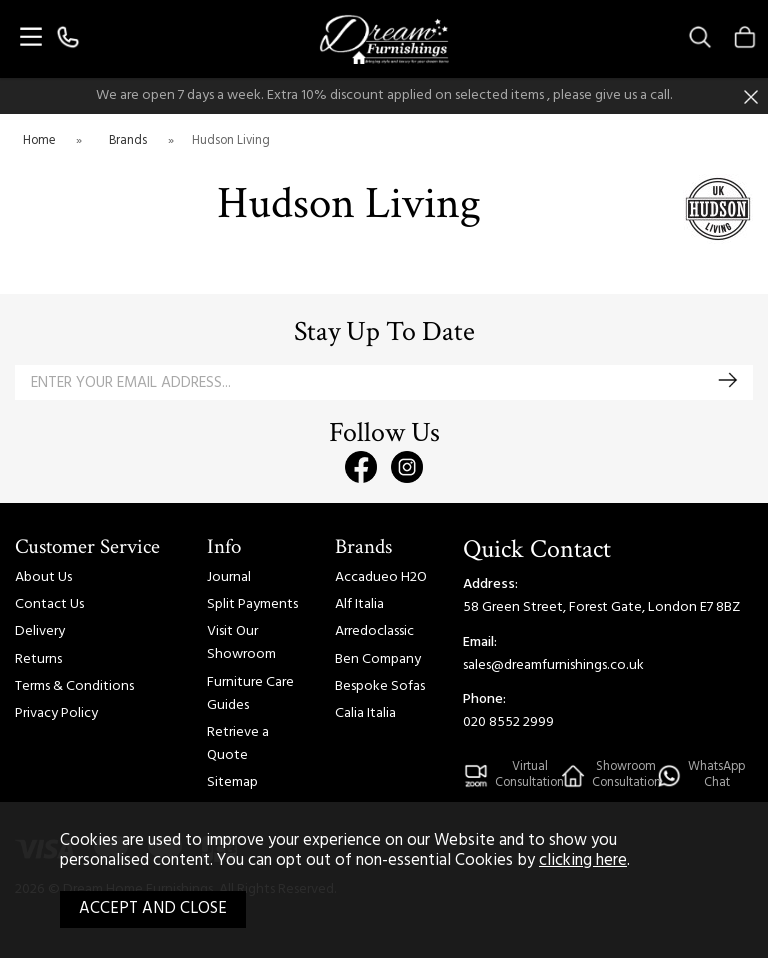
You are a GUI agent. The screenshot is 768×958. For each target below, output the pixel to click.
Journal (229, 577)
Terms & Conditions (74, 686)
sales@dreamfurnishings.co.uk (553, 665)
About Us (43, 577)
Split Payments (252, 604)
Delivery (40, 631)
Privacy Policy (56, 713)
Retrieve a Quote (238, 744)
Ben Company (378, 659)
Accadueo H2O (381, 577)
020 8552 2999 (508, 722)
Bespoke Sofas (380, 686)
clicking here (583, 861)
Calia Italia (365, 713)
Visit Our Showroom (241, 643)
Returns (38, 659)
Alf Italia (359, 604)
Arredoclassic (374, 631)
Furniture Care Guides (250, 694)
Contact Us (49, 604)
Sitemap (232, 782)
